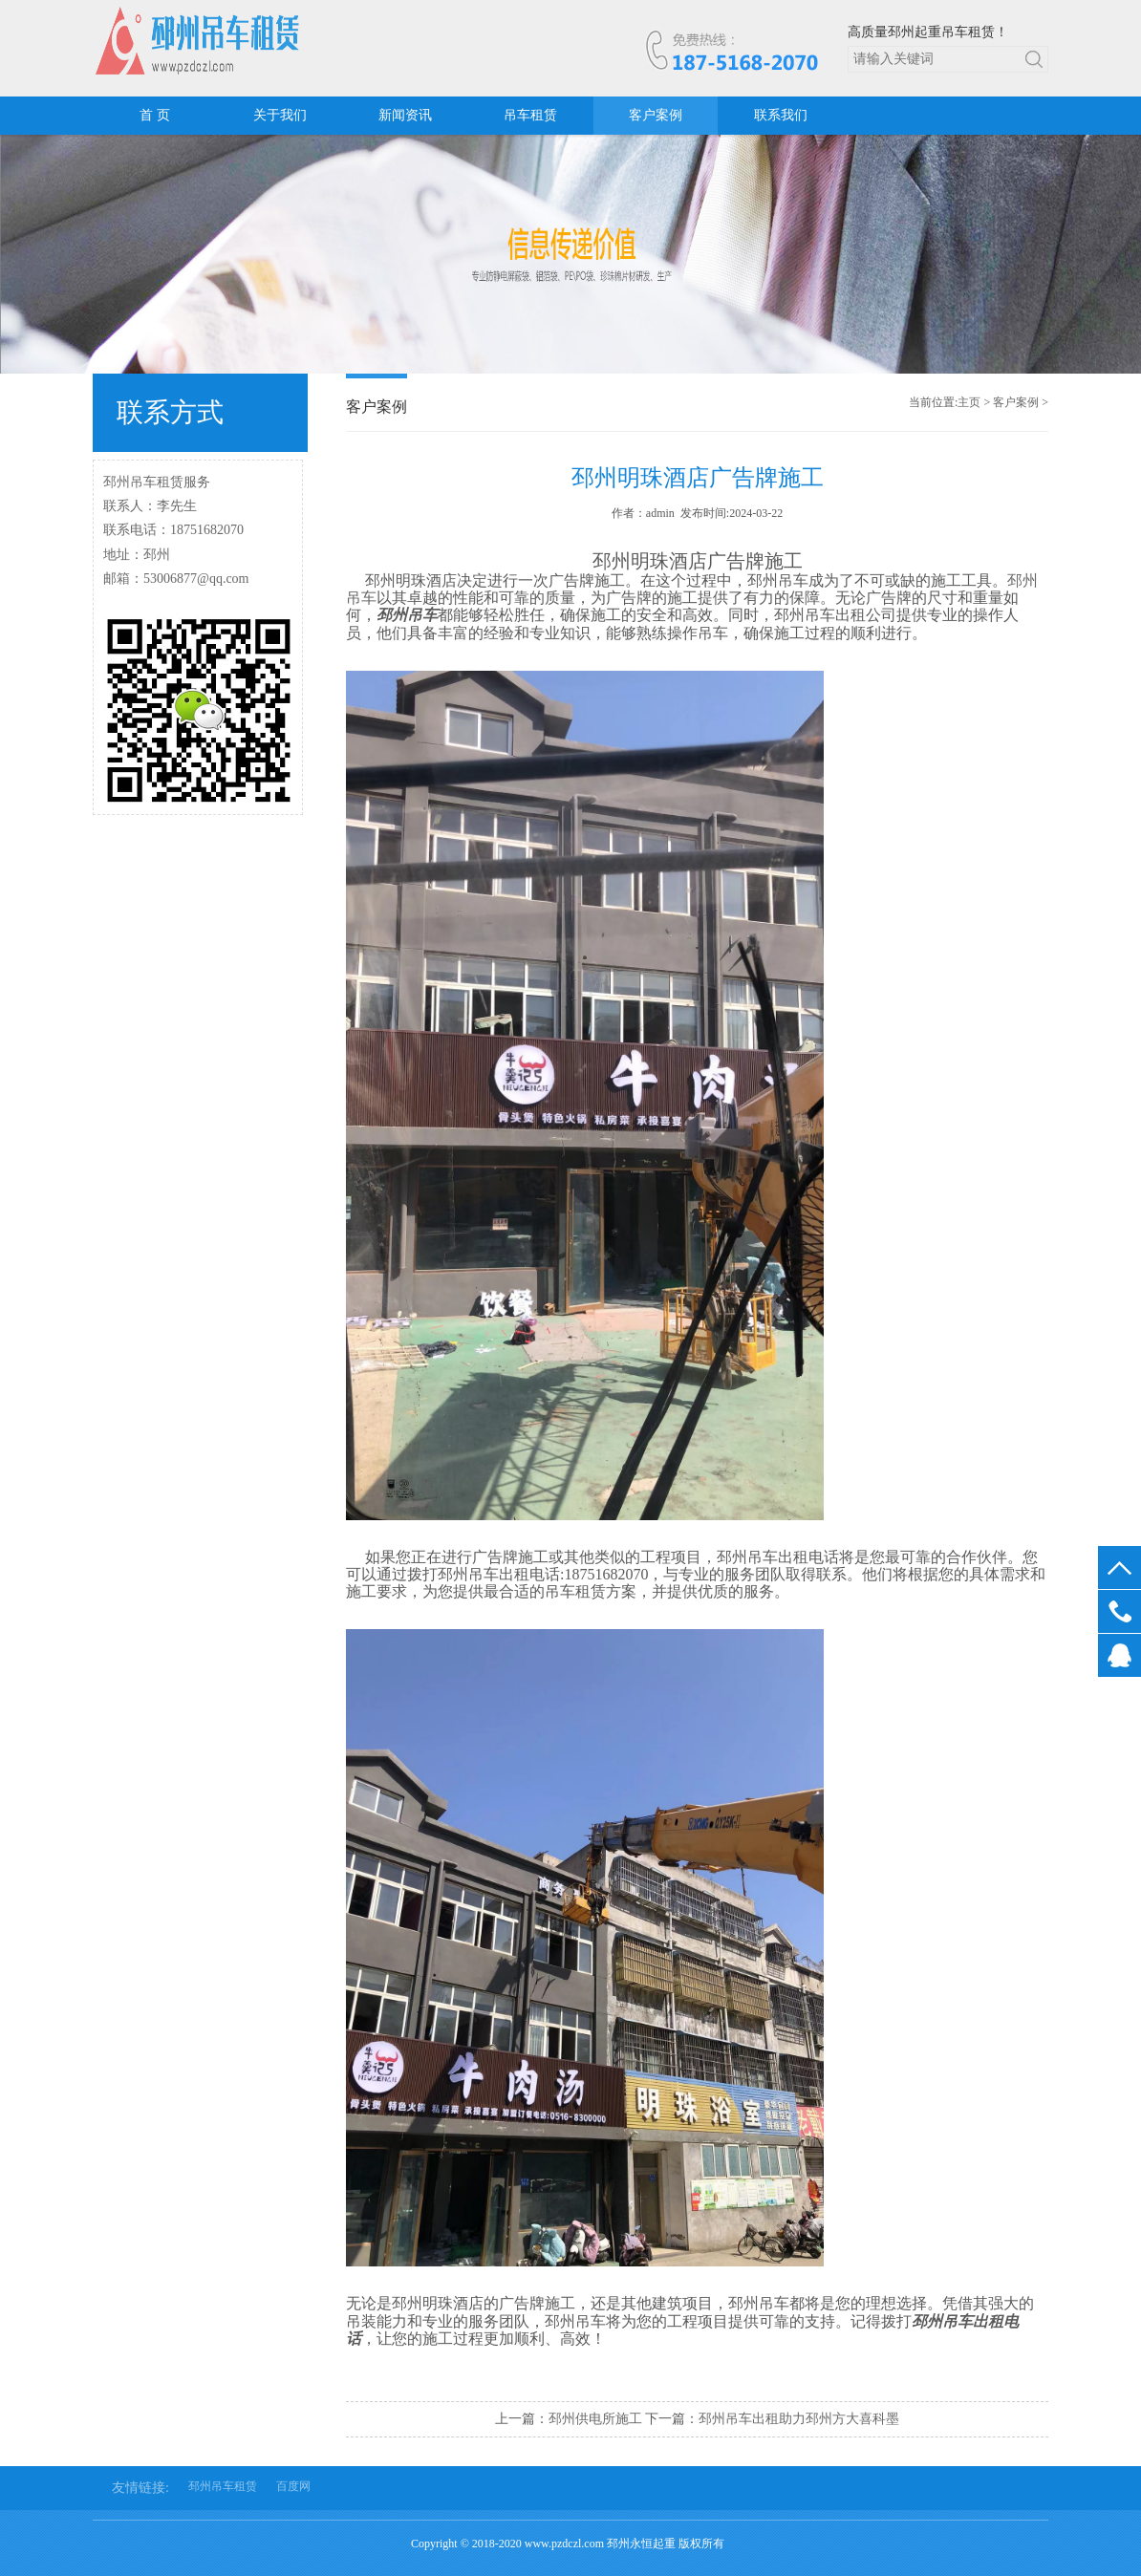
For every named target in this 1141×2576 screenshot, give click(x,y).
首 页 (155, 115)
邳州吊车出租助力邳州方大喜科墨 (799, 2419)
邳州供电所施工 (595, 2419)
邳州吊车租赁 (222, 2486)
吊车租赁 (530, 115)
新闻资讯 (405, 115)
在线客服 (1119, 1655)
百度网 (293, 2486)
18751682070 (1119, 1611)
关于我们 (280, 115)
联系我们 (780, 115)
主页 (969, 402)
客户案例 (655, 115)
